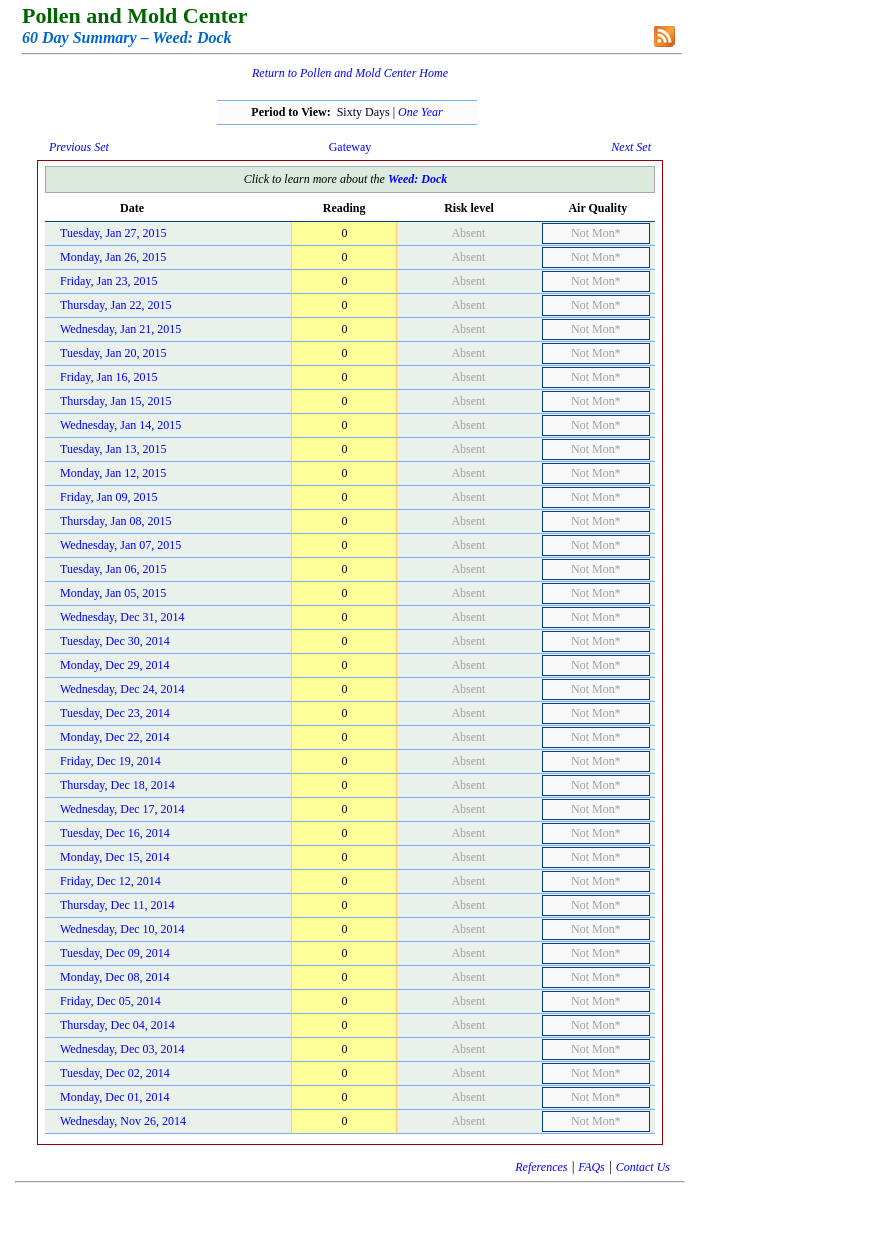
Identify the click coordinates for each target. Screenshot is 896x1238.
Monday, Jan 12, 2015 (113, 473)
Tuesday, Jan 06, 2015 (113, 569)
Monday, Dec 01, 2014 (115, 1097)
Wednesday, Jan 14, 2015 (120, 425)
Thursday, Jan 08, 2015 (116, 521)
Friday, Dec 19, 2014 (110, 761)
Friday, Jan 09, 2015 (109, 497)
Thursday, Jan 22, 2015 (116, 305)
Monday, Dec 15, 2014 (115, 857)
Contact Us (643, 1167)
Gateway (350, 147)
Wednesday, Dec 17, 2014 (122, 809)
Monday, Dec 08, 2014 (115, 977)
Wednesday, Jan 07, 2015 (120, 545)
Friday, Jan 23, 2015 (109, 281)
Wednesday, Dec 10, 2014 (122, 929)
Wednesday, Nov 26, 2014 (123, 1121)
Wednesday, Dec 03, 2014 (122, 1049)
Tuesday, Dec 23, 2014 (115, 713)
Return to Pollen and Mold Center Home (350, 73)
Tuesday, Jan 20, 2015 (113, 353)
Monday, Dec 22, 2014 (115, 737)
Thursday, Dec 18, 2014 (117, 785)
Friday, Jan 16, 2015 (109, 377)
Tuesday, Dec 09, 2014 (115, 953)
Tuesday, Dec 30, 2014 (115, 641)
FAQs (591, 1167)
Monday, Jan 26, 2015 (113, 257)
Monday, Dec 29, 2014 (115, 665)
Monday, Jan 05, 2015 (113, 593)
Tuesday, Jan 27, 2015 (113, 233)
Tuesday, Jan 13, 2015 (113, 449)
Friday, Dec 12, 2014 (110, 881)
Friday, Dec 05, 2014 (110, 1001)
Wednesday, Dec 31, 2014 (122, 617)
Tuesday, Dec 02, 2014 (115, 1073)
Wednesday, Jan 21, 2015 (120, 329)
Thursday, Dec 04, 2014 (117, 1025)
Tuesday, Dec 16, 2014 (115, 833)
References (541, 1167)
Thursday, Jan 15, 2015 (116, 401)
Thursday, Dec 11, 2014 (117, 905)
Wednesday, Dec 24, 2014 (122, 689)
